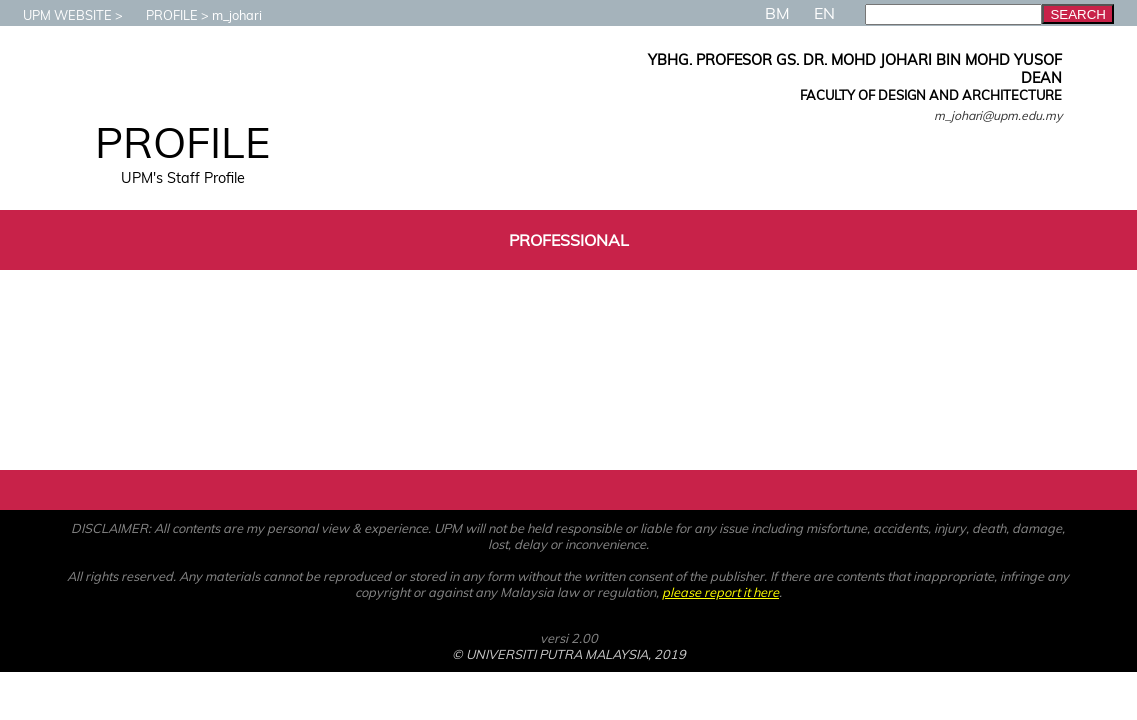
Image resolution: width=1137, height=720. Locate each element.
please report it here (720, 592)
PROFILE (162, 15)
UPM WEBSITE (57, 15)
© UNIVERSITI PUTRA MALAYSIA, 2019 (569, 654)
